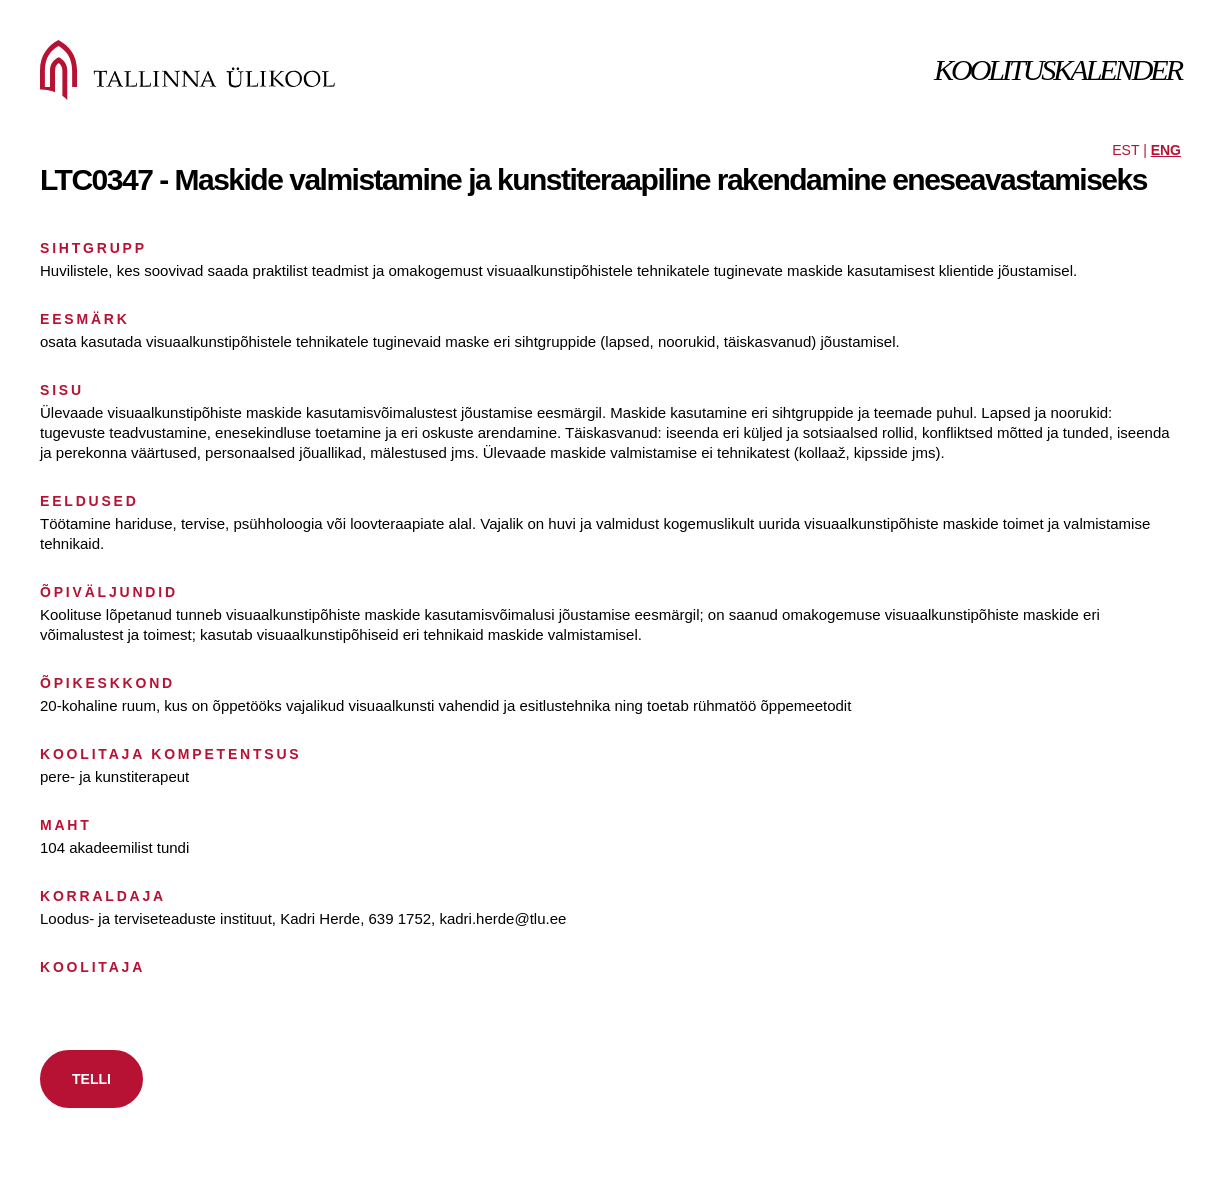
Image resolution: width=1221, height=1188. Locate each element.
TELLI (91, 1079)
